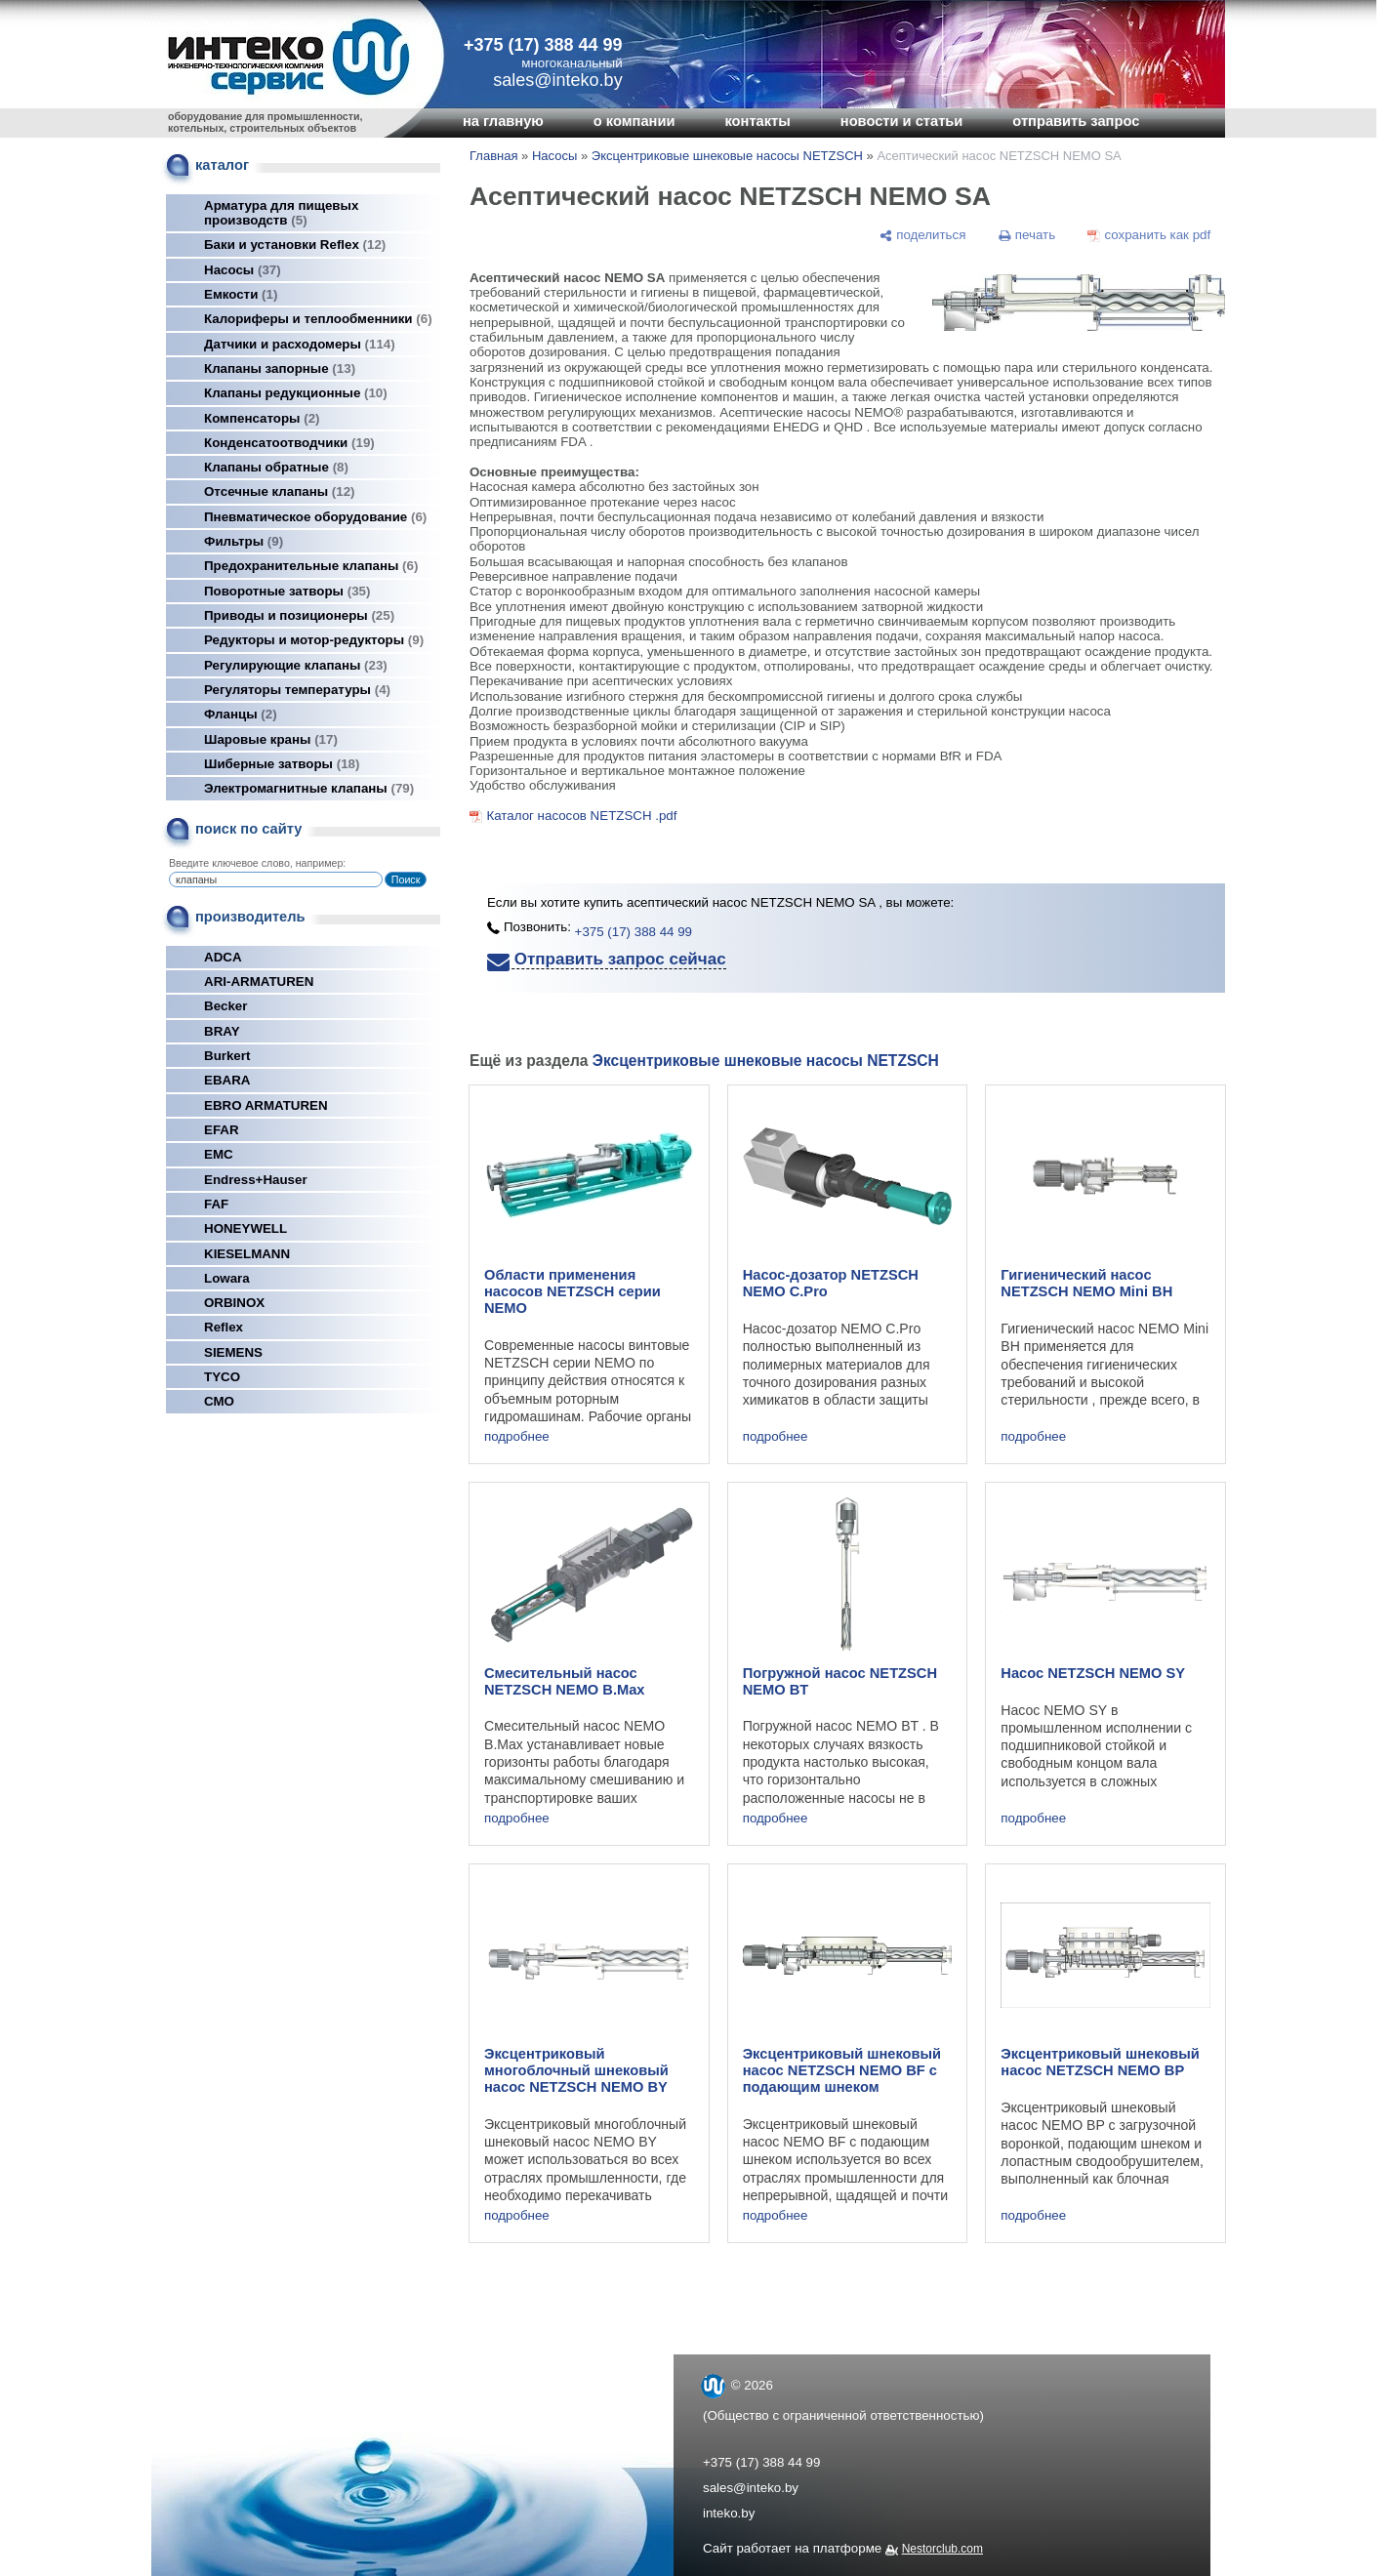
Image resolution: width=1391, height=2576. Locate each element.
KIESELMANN (247, 1254)
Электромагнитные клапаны (309, 788)
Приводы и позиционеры (299, 615)
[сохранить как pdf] (1149, 235)
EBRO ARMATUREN (266, 1105)
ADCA (223, 957)
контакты (757, 121)
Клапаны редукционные (296, 393)
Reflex (223, 1327)
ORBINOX (234, 1302)
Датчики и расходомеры (299, 344)
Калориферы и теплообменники (318, 318)
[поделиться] (922, 235)
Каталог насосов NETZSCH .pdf (581, 815)
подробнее (517, 1436)
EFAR (221, 1130)
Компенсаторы (262, 418)
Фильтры (243, 541)
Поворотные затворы (287, 591)
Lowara (227, 1278)
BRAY (222, 1031)
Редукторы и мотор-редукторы (314, 640)
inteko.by (729, 2513)
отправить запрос (1075, 121)
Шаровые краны (271, 739)
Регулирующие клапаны (296, 665)
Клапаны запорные (279, 368)
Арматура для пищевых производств (281, 212)
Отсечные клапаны (279, 491)
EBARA (227, 1080)
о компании (634, 121)
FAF (216, 1204)
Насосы (242, 270)
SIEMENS (233, 1352)
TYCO (222, 1377)
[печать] (1027, 235)
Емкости (240, 294)
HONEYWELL (245, 1228)
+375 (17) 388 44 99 (543, 45)
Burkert (227, 1055)
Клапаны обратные (276, 467)
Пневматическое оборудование (315, 517)
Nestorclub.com (942, 2549)
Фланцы (240, 714)
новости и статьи (901, 121)
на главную (503, 121)
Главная (493, 155)
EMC (218, 1154)
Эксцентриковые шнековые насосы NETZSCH (727, 155)
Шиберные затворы (281, 763)
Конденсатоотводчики (289, 442)
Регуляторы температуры (297, 689)
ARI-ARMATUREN (258, 981)
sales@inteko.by (750, 2487)
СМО (219, 1401)
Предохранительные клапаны (311, 565)
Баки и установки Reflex (295, 244)
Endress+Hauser (255, 1179)
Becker (225, 1006)
